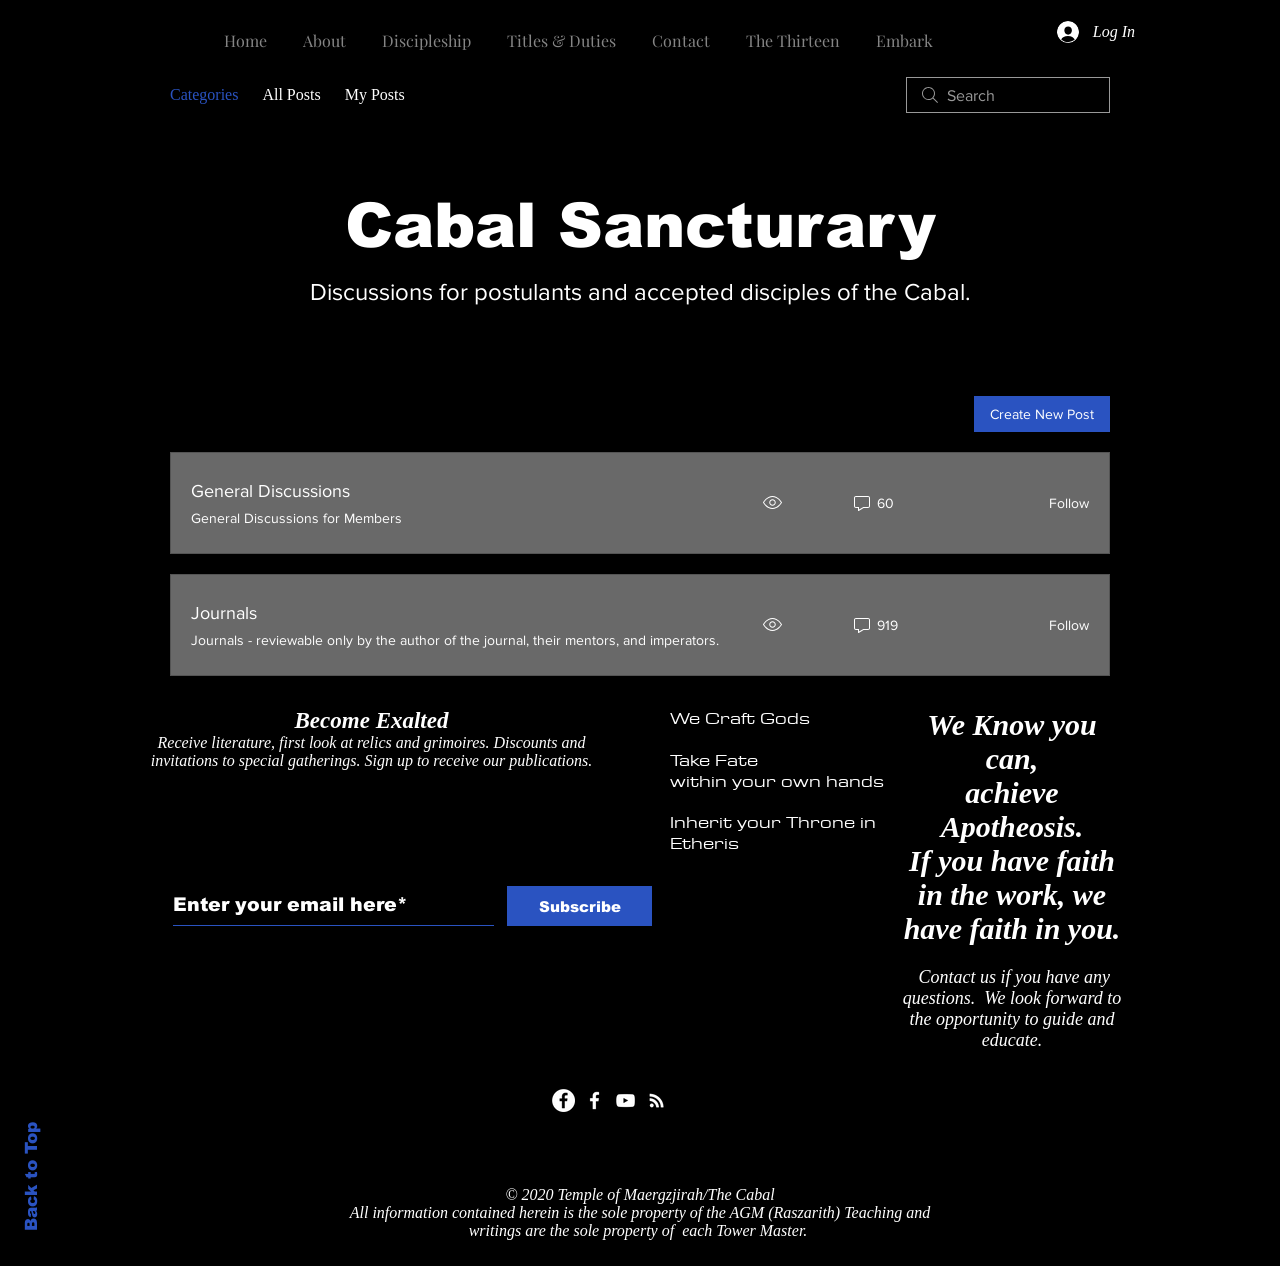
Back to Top (31, 1176)
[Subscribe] (579, 906)
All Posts (291, 94)
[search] (1008, 95)
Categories (204, 94)
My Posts (375, 94)
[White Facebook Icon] (594, 1100)
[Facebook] (563, 1100)
